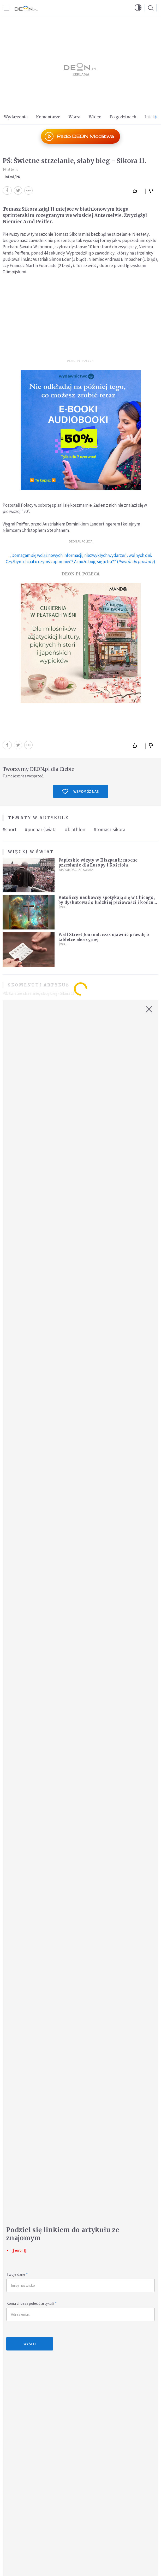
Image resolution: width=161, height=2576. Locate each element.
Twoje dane (17, 2274)
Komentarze (48, 116)
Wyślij (29, 2343)
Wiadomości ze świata (75, 870)
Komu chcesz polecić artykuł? (32, 2303)
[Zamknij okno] (149, 1009)
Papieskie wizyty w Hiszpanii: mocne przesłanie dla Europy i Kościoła (98, 863)
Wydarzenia (16, 116)
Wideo (95, 116)
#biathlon (75, 829)
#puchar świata (41, 829)
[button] (138, 8)
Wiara (74, 116)
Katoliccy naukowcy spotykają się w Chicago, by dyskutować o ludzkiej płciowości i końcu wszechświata (106, 902)
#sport (9, 829)
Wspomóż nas (80, 791)
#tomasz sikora (109, 829)
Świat (45, 851)
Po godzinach (123, 116)
